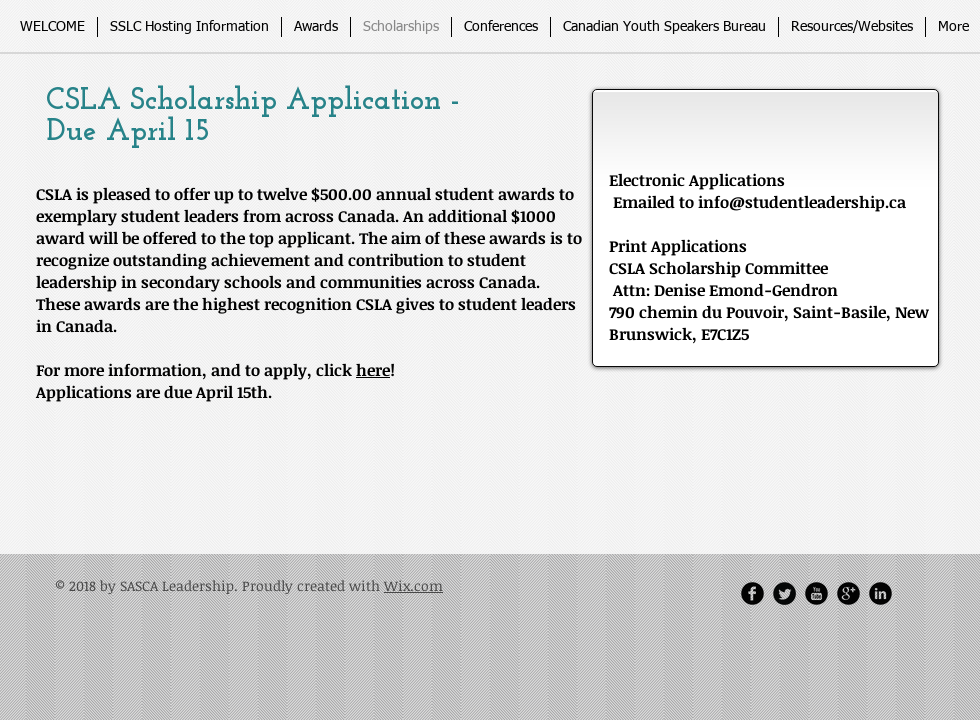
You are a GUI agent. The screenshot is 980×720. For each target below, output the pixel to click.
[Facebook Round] (752, 593)
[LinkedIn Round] (880, 593)
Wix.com (413, 585)
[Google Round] (848, 593)
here (373, 370)
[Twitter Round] (784, 593)
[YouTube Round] (816, 593)
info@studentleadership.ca (802, 202)
